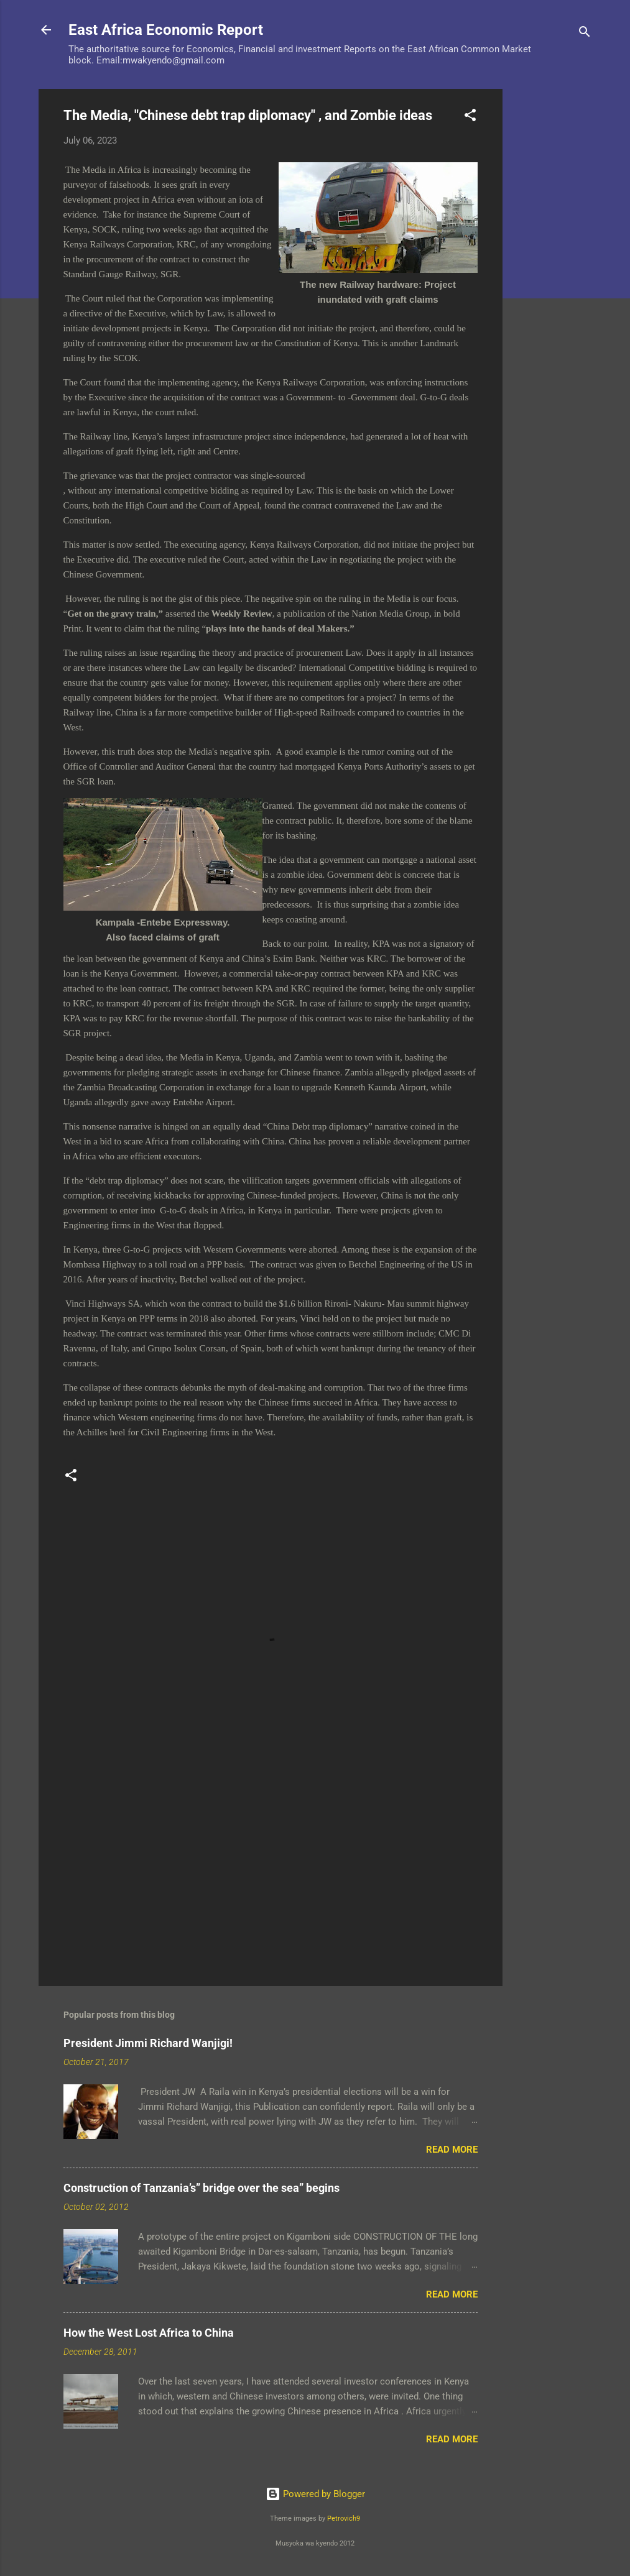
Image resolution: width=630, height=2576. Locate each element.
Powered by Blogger (315, 2494)
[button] (470, 117)
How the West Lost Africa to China (148, 2332)
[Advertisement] (552, 275)
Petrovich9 (343, 2518)
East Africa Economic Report (165, 30)
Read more (452, 2149)
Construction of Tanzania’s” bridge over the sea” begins (201, 2187)
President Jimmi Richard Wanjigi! (148, 2042)
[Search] (584, 34)
